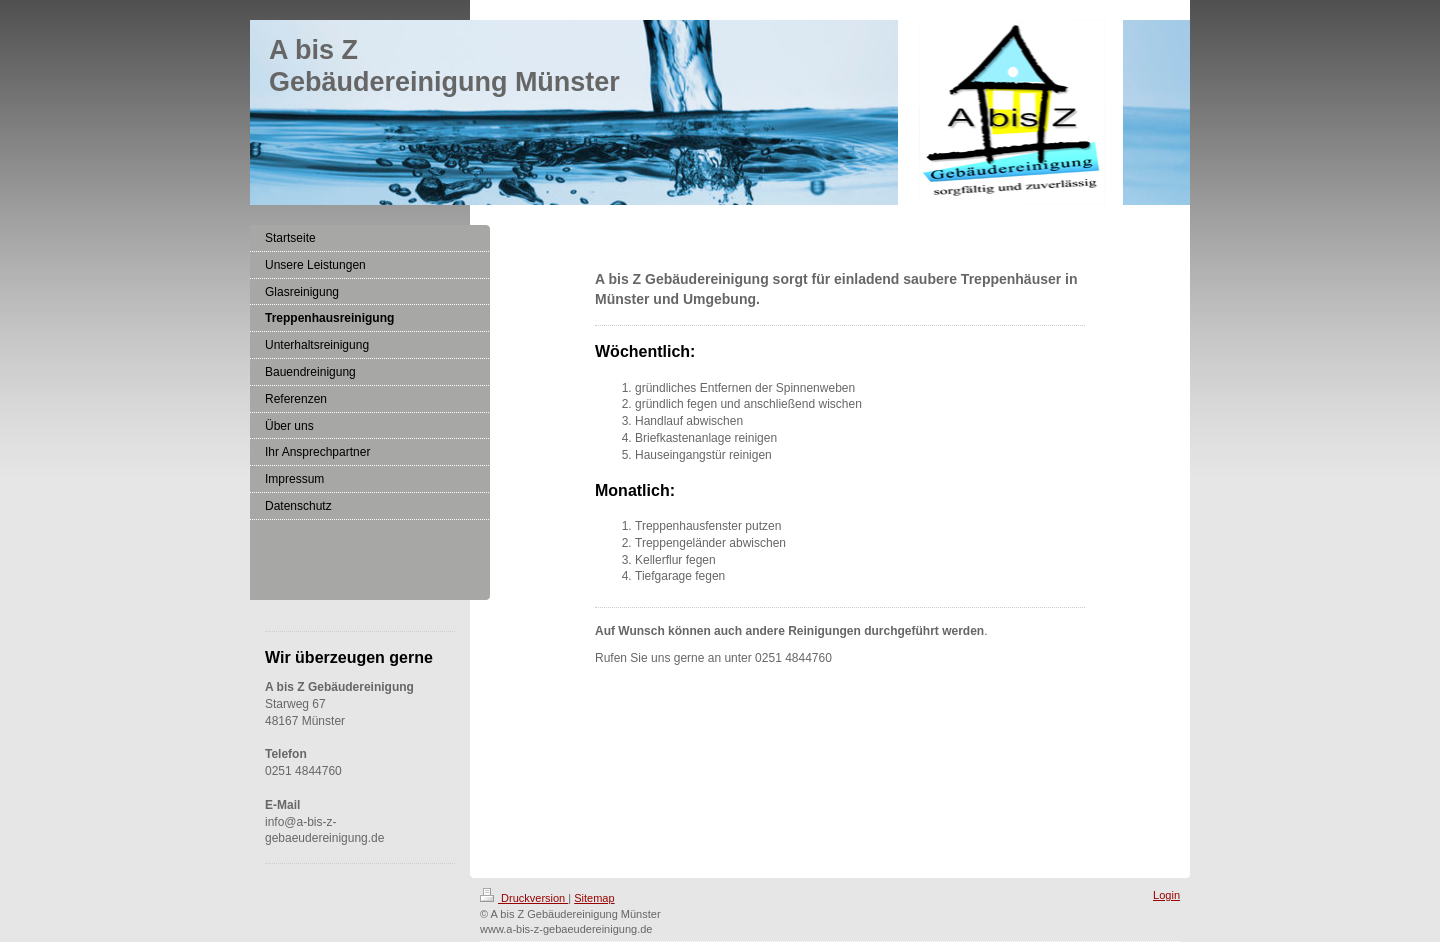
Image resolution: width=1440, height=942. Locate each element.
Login (1166, 895)
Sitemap (594, 898)
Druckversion (524, 898)
